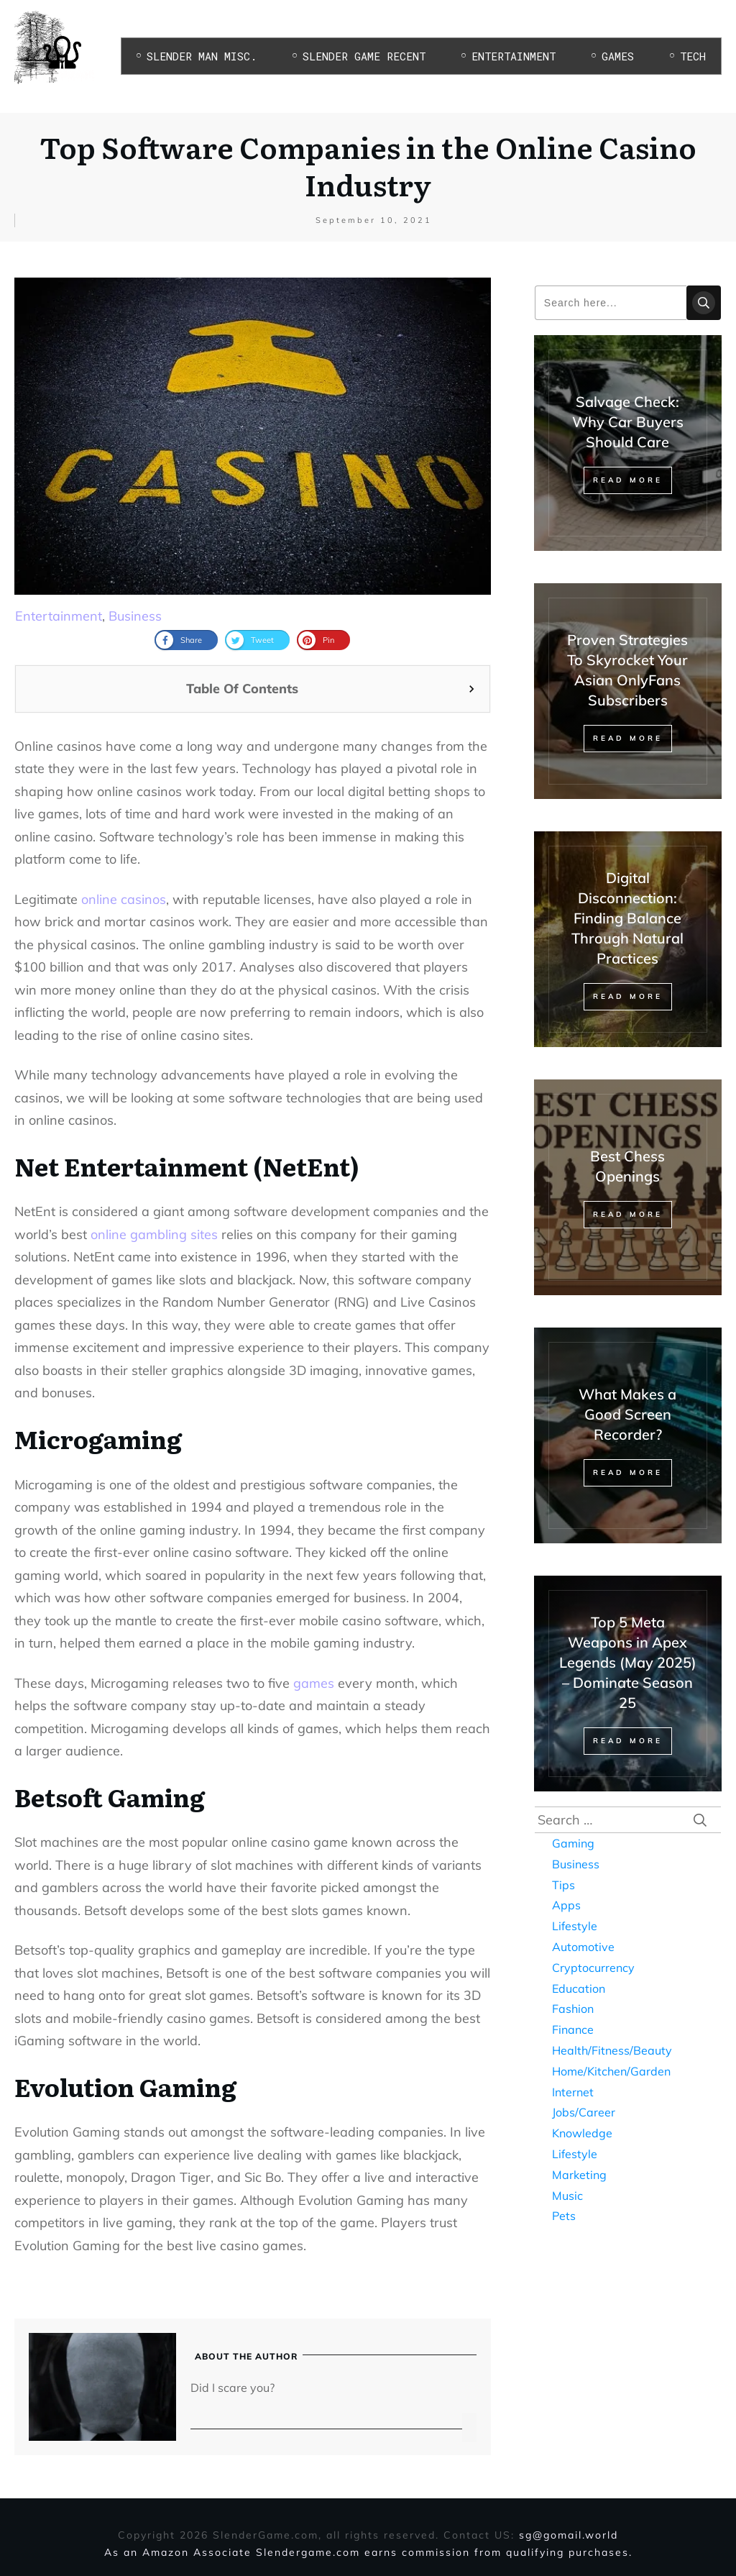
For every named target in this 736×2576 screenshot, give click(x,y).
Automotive (583, 1947)
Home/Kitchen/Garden (611, 2071)
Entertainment (58, 616)
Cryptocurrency (593, 1967)
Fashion (573, 2008)
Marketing (579, 2175)
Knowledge (582, 2133)
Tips (563, 1885)
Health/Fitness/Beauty (612, 2050)
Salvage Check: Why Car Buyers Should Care (628, 422)
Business (135, 616)
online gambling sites (154, 1234)
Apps (566, 1905)
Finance (573, 2029)
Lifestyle (574, 1926)
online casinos (123, 899)
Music (567, 2195)
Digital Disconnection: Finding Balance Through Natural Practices (627, 918)
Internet (573, 2092)
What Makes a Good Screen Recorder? (627, 1414)
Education (578, 1988)
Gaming (573, 1843)
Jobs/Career (583, 2112)
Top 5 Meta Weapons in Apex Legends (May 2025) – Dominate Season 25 (627, 1662)
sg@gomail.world (568, 2535)
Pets (564, 2216)
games (313, 1683)
